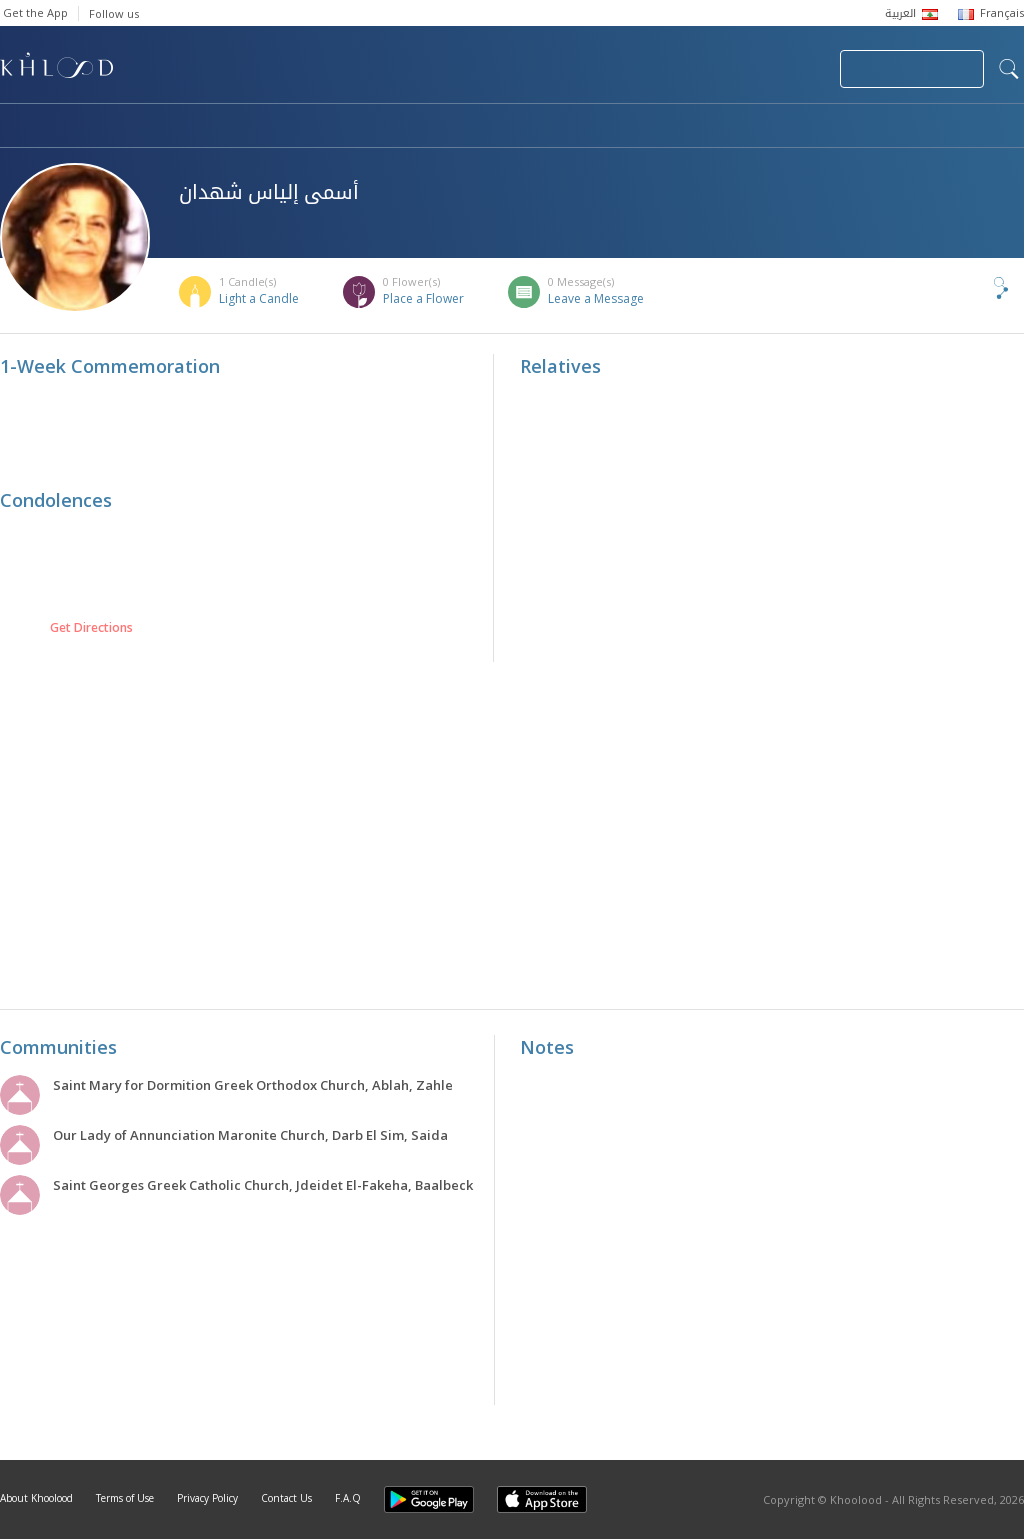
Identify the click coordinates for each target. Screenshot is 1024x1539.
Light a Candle (259, 298)
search (1009, 69)
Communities (406, 127)
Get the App (35, 12)
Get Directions (91, 628)
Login (790, 69)
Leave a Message (596, 298)
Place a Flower (423, 298)
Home (18, 127)
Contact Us (286, 1498)
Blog (827, 127)
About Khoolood (36, 1498)
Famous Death (698, 127)
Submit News (690, 69)
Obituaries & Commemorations (201, 127)
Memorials (550, 127)
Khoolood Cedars (965, 127)
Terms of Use (125, 1498)
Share (968, 288)
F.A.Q (348, 1498)
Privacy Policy (207, 1498)
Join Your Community (912, 69)
